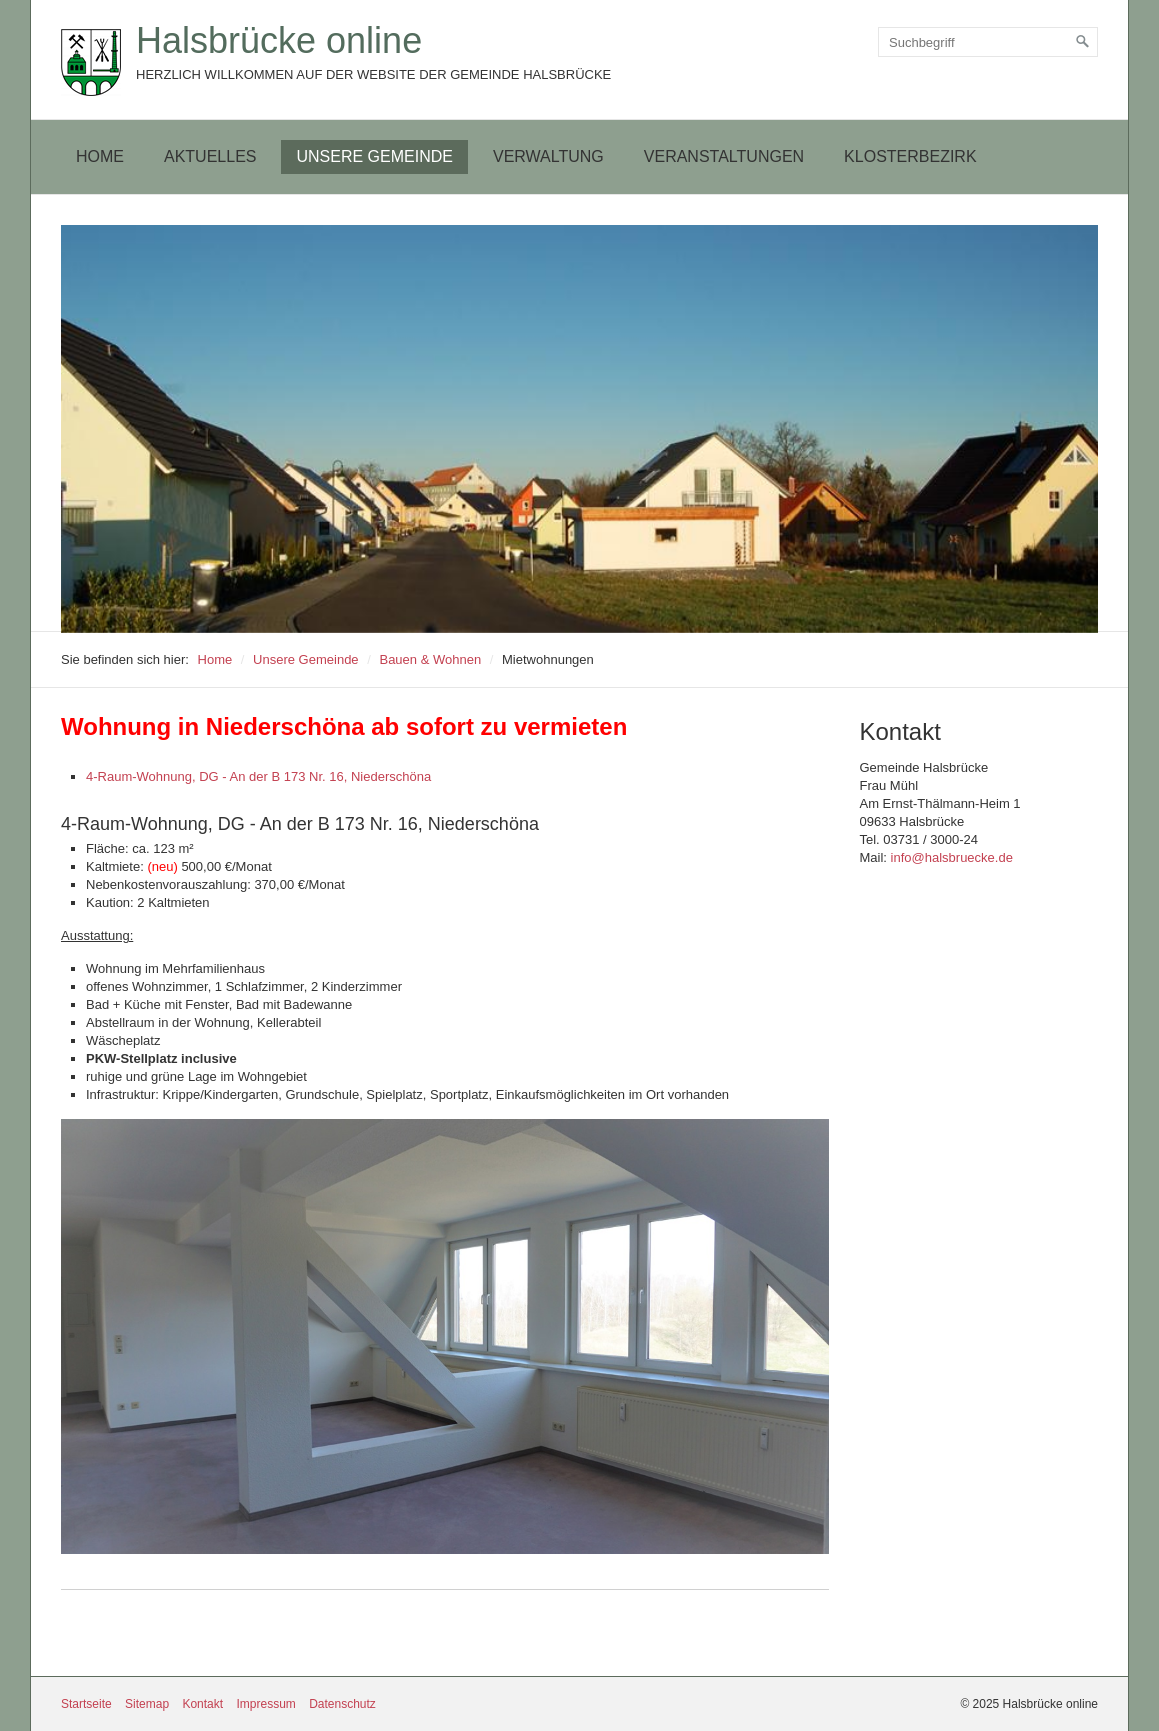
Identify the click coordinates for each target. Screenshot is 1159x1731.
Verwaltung (548, 156)
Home (100, 156)
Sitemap (147, 1704)
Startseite (86, 1704)
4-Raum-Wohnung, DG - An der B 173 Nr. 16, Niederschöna (258, 776)
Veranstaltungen (724, 156)
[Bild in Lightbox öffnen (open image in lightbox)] (445, 1336)
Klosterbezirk (910, 156)
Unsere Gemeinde (374, 156)
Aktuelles (210, 156)
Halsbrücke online (279, 40)
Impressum (265, 1704)
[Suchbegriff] (988, 42)
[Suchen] (1083, 42)
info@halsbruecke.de (952, 857)
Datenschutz (342, 1704)
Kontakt (202, 1704)
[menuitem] (100, 157)
